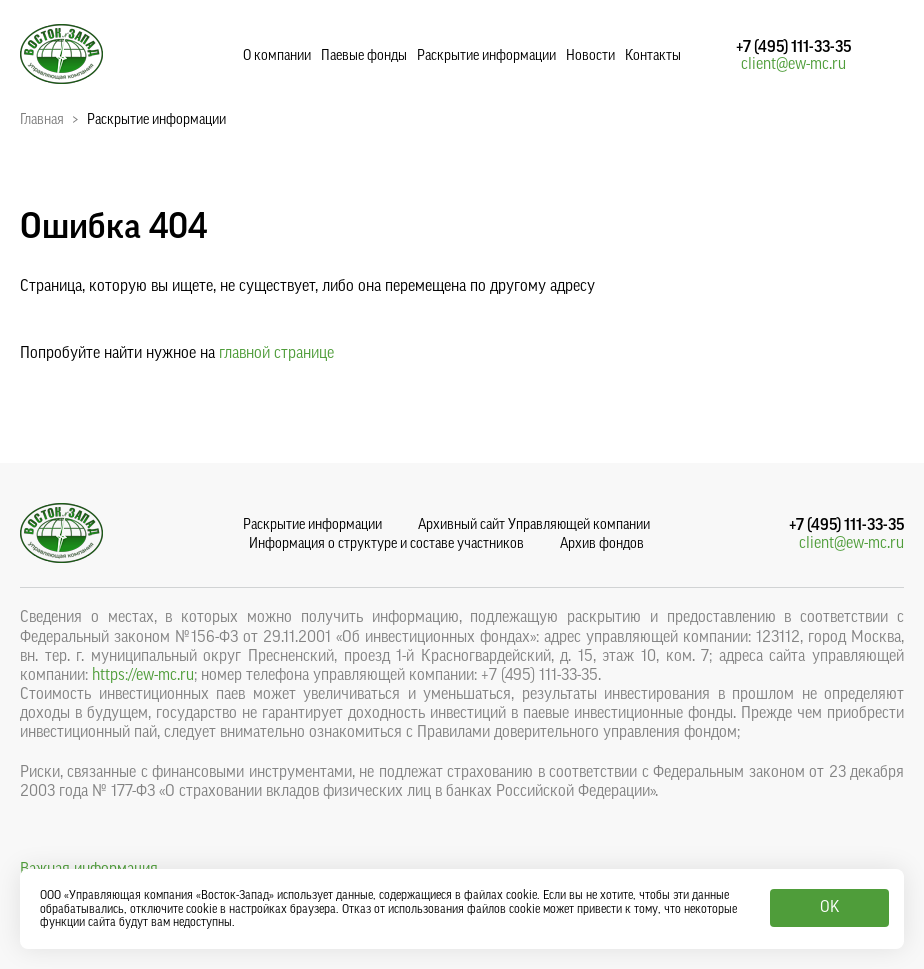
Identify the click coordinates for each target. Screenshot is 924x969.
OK (829, 907)
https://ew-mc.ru (143, 675)
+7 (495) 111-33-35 (793, 47)
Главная (42, 120)
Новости (590, 56)
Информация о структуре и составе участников (386, 544)
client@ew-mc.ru (793, 64)
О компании (277, 56)
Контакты (653, 56)
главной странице (276, 353)
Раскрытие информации (486, 56)
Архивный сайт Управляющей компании (534, 525)
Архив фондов (602, 544)
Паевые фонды (364, 56)
